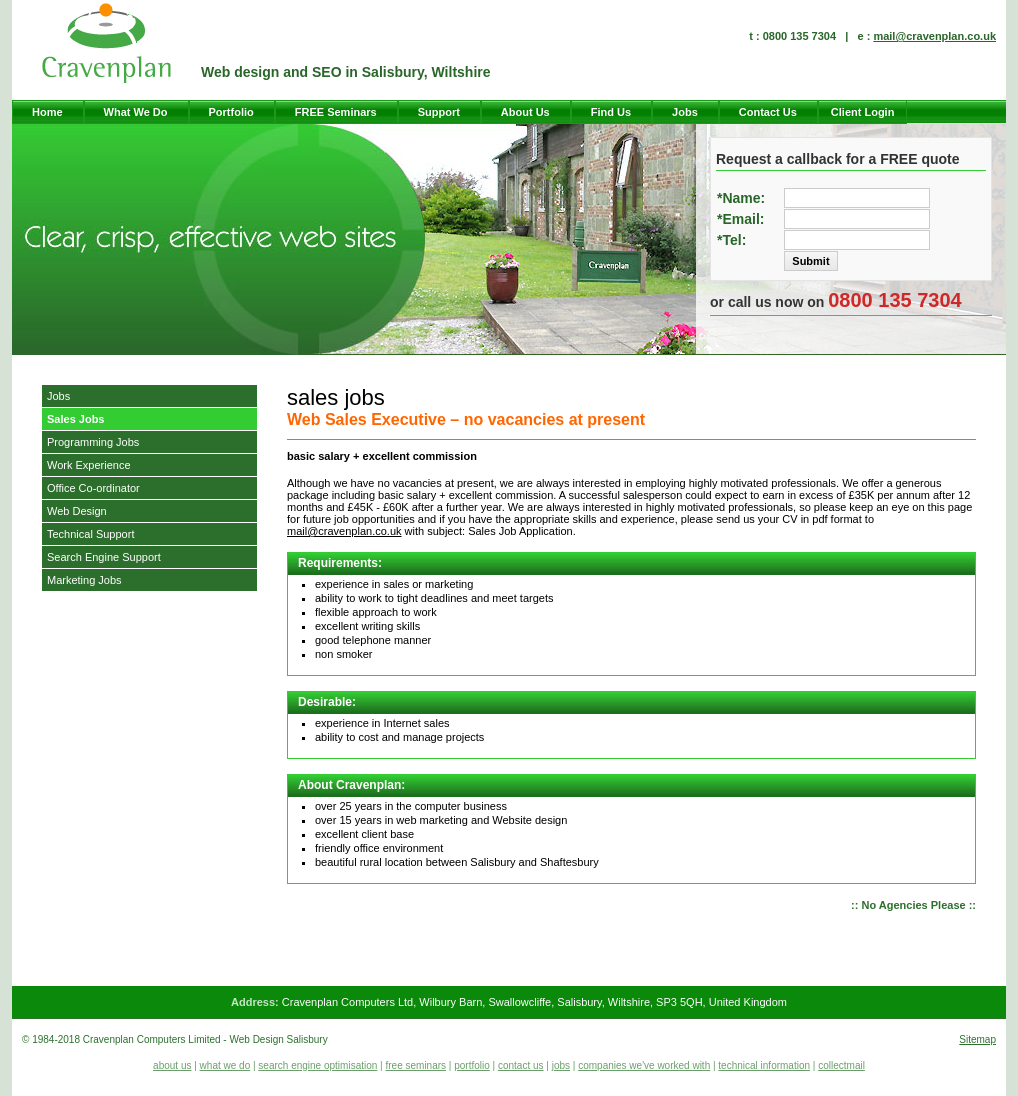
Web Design (77, 511)
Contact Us (768, 112)
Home (47, 112)
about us (172, 1065)
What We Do (136, 112)
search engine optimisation (317, 1065)
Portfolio (231, 112)
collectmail (841, 1065)
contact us (521, 1065)
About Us (525, 112)
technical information (764, 1065)
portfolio (472, 1065)
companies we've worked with (644, 1065)
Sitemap (977, 1039)
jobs (561, 1065)
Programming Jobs (93, 442)
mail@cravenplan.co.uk (934, 36)
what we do (225, 1065)
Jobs (685, 112)
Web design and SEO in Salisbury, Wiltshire (346, 72)
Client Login (863, 112)
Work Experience (89, 465)
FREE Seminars (336, 112)
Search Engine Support (104, 557)
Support (439, 112)
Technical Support (90, 534)
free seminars (415, 1065)
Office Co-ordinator (93, 488)
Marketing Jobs (84, 580)
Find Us (611, 112)
